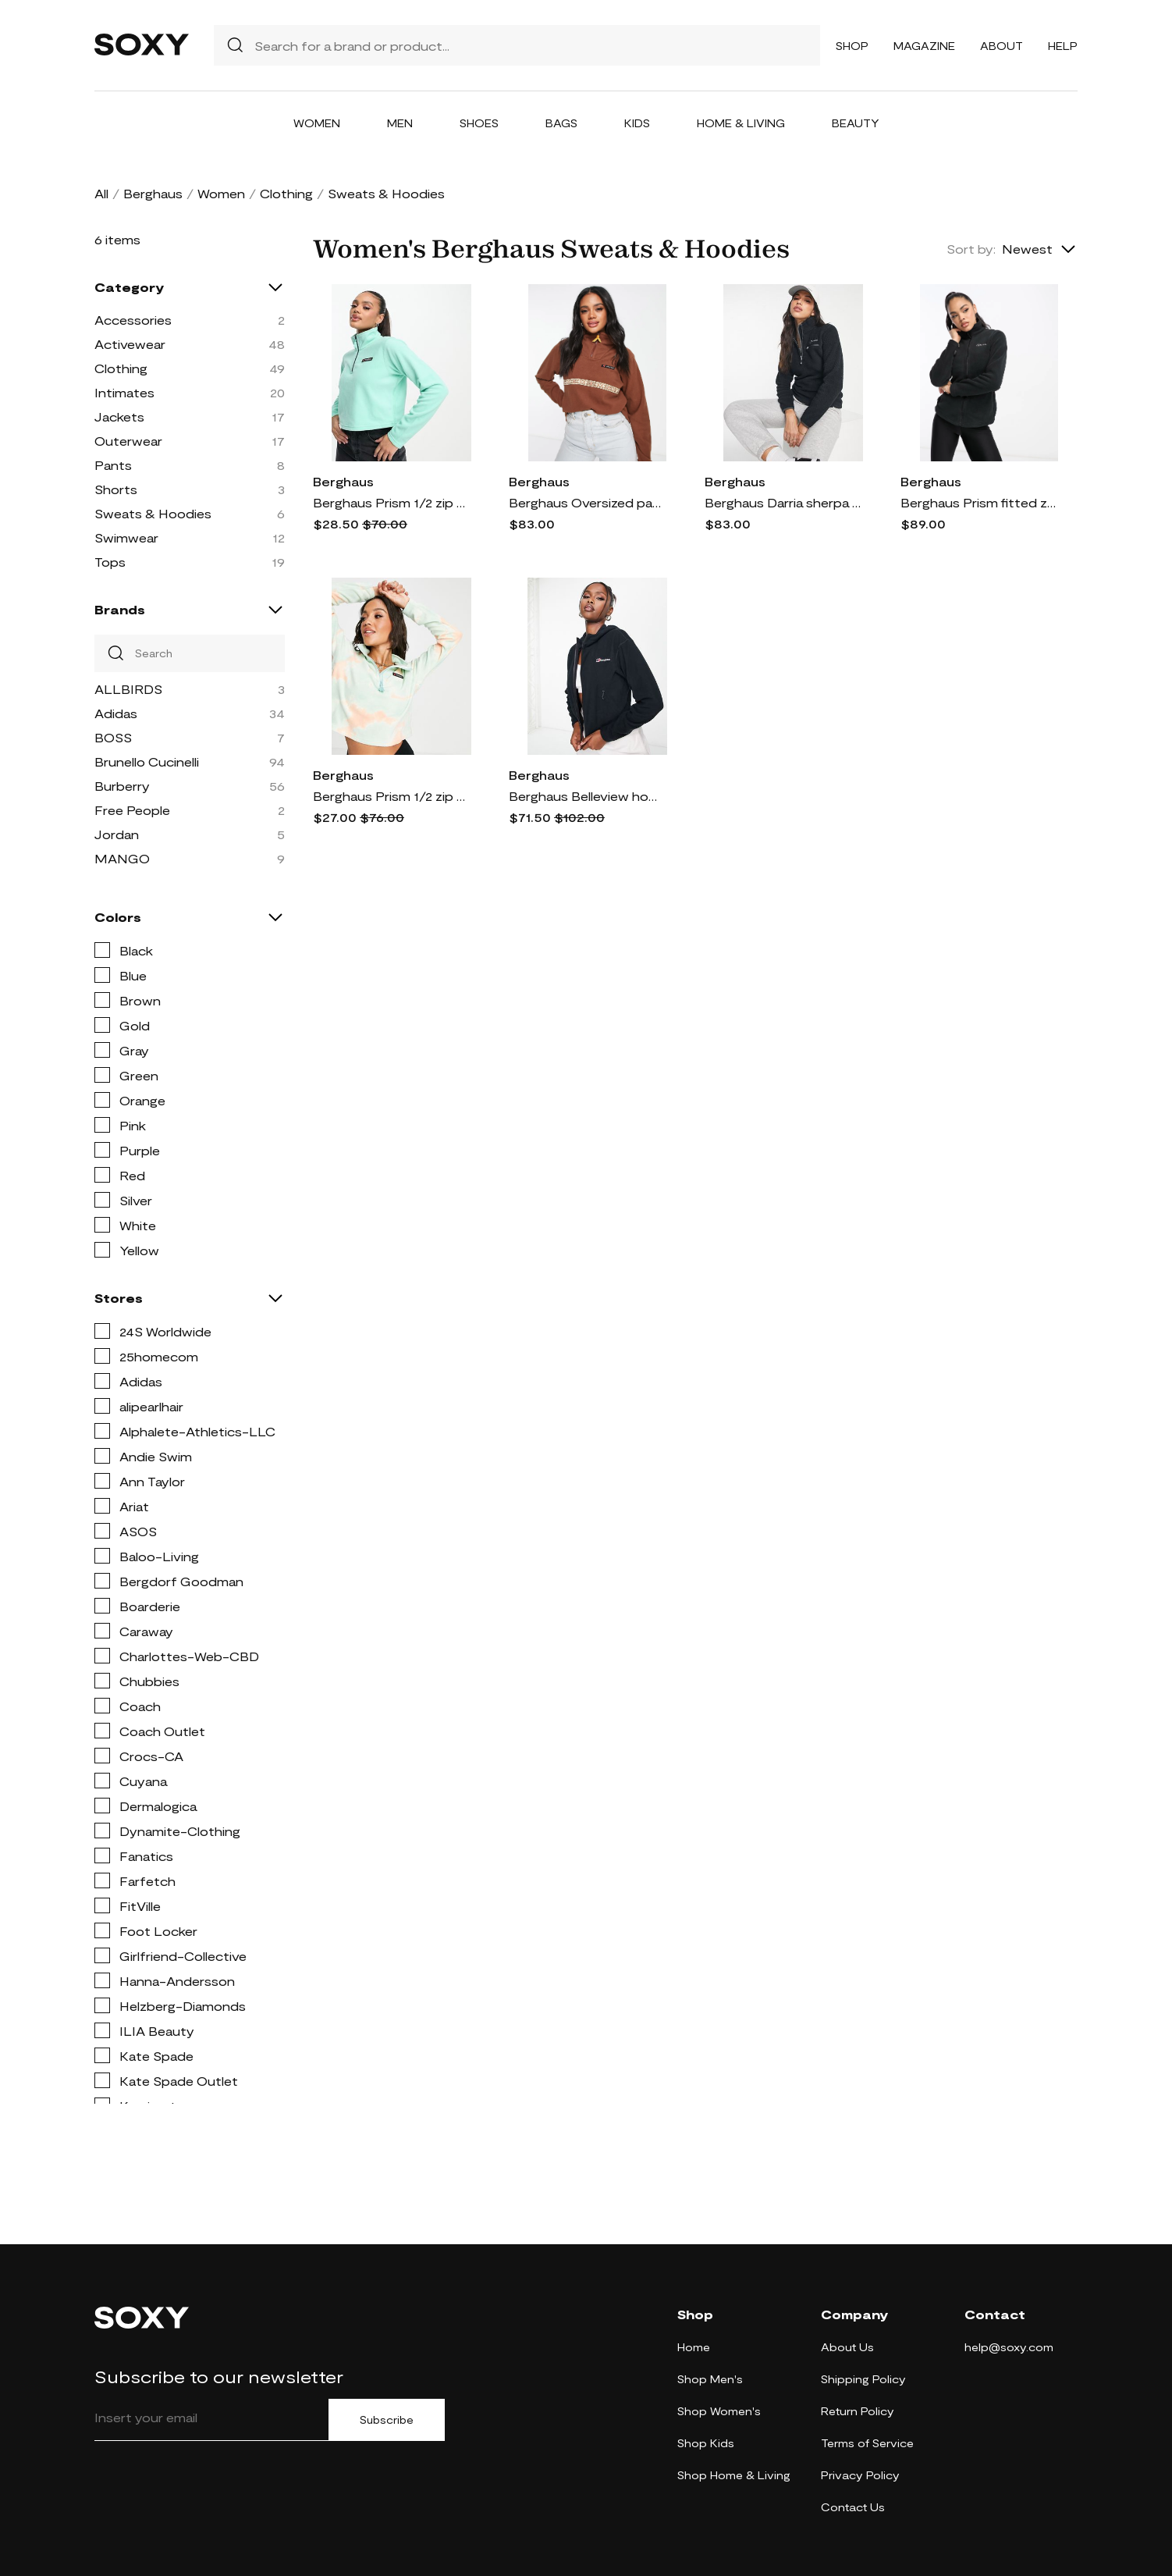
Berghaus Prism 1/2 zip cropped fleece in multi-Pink (391, 795)
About (1001, 45)
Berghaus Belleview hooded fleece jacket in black (587, 795)
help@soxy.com (1008, 2347)
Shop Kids (705, 2443)
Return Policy (857, 2411)
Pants (113, 464)
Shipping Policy (863, 2379)
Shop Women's (719, 2411)
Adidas (115, 713)
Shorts (115, 489)
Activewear (129, 343)
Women (316, 123)
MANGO (122, 858)
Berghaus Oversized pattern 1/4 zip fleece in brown (587, 502)
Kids (637, 123)
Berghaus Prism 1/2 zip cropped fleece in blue (391, 502)
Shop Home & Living (733, 2475)
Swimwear (126, 537)
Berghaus (153, 193)
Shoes (479, 123)
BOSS (113, 737)
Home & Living (741, 123)
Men (400, 123)
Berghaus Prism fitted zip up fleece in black (978, 502)
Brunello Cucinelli (146, 761)
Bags (561, 123)
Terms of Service (867, 2443)
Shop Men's (710, 2379)
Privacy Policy (860, 2475)
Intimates (124, 392)
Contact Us (853, 2507)
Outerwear (128, 440)
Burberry (122, 785)
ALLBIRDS (128, 688)
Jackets (119, 416)
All (101, 193)
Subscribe (387, 2420)
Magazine (924, 45)
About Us (847, 2347)
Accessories (133, 319)
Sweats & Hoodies (152, 513)
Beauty (855, 123)
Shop (852, 45)
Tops (110, 561)
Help (1063, 45)
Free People (132, 809)
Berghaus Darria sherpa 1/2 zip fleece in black (783, 502)
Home (693, 2347)
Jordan (116, 834)
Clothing (286, 193)
